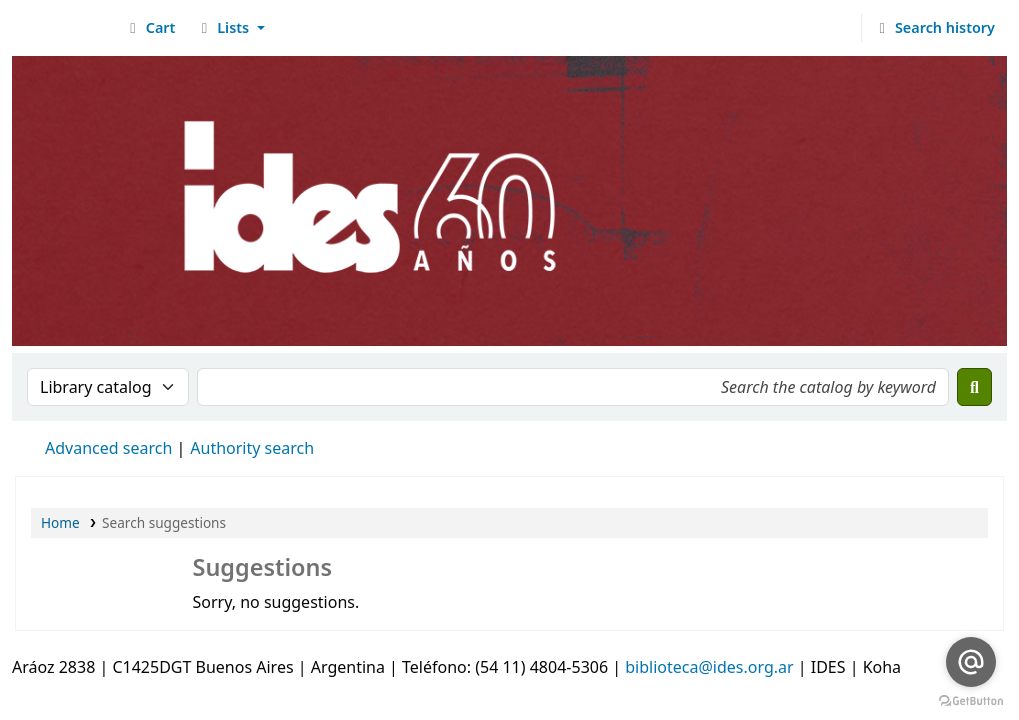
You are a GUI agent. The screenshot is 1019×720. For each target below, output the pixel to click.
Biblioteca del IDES (66, 28)
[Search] (974, 387)
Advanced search (108, 448)
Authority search (252, 448)
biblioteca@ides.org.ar (709, 667)
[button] (149, 28)
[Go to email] (971, 662)
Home (60, 522)
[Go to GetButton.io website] (971, 700)
